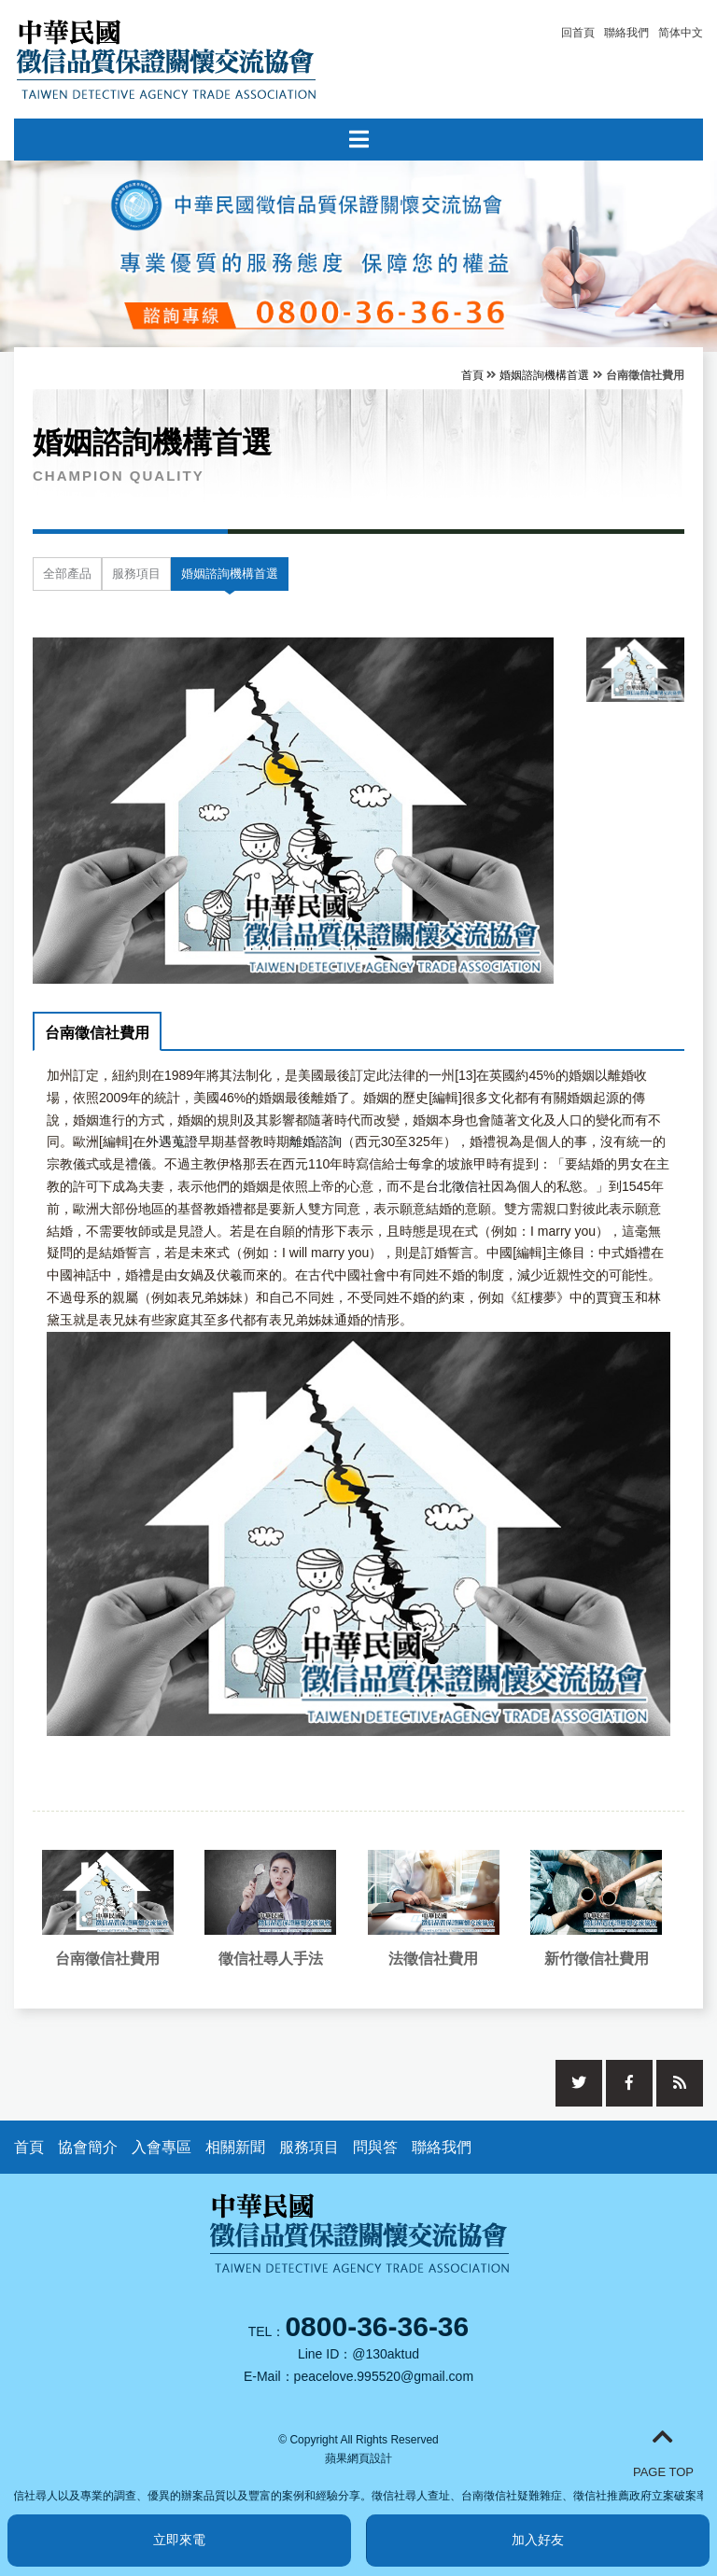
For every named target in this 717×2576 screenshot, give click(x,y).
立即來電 (179, 2539)
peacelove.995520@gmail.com (383, 2376)
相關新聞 (235, 2147)
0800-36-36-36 (377, 2326)
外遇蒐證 (172, 1141)
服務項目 (136, 574)
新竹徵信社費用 (596, 1959)
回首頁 (578, 32)
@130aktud (385, 2353)
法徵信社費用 (433, 1959)
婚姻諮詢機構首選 (544, 375)
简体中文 (680, 32)
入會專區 (161, 2147)
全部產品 (67, 574)
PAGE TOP (663, 2452)
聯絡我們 (626, 32)
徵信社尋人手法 (270, 1959)
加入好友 (538, 2539)
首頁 (472, 375)
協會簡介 (88, 2147)
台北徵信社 (458, 1186)
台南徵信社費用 (97, 1033)
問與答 (375, 2147)
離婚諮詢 (315, 1141)
